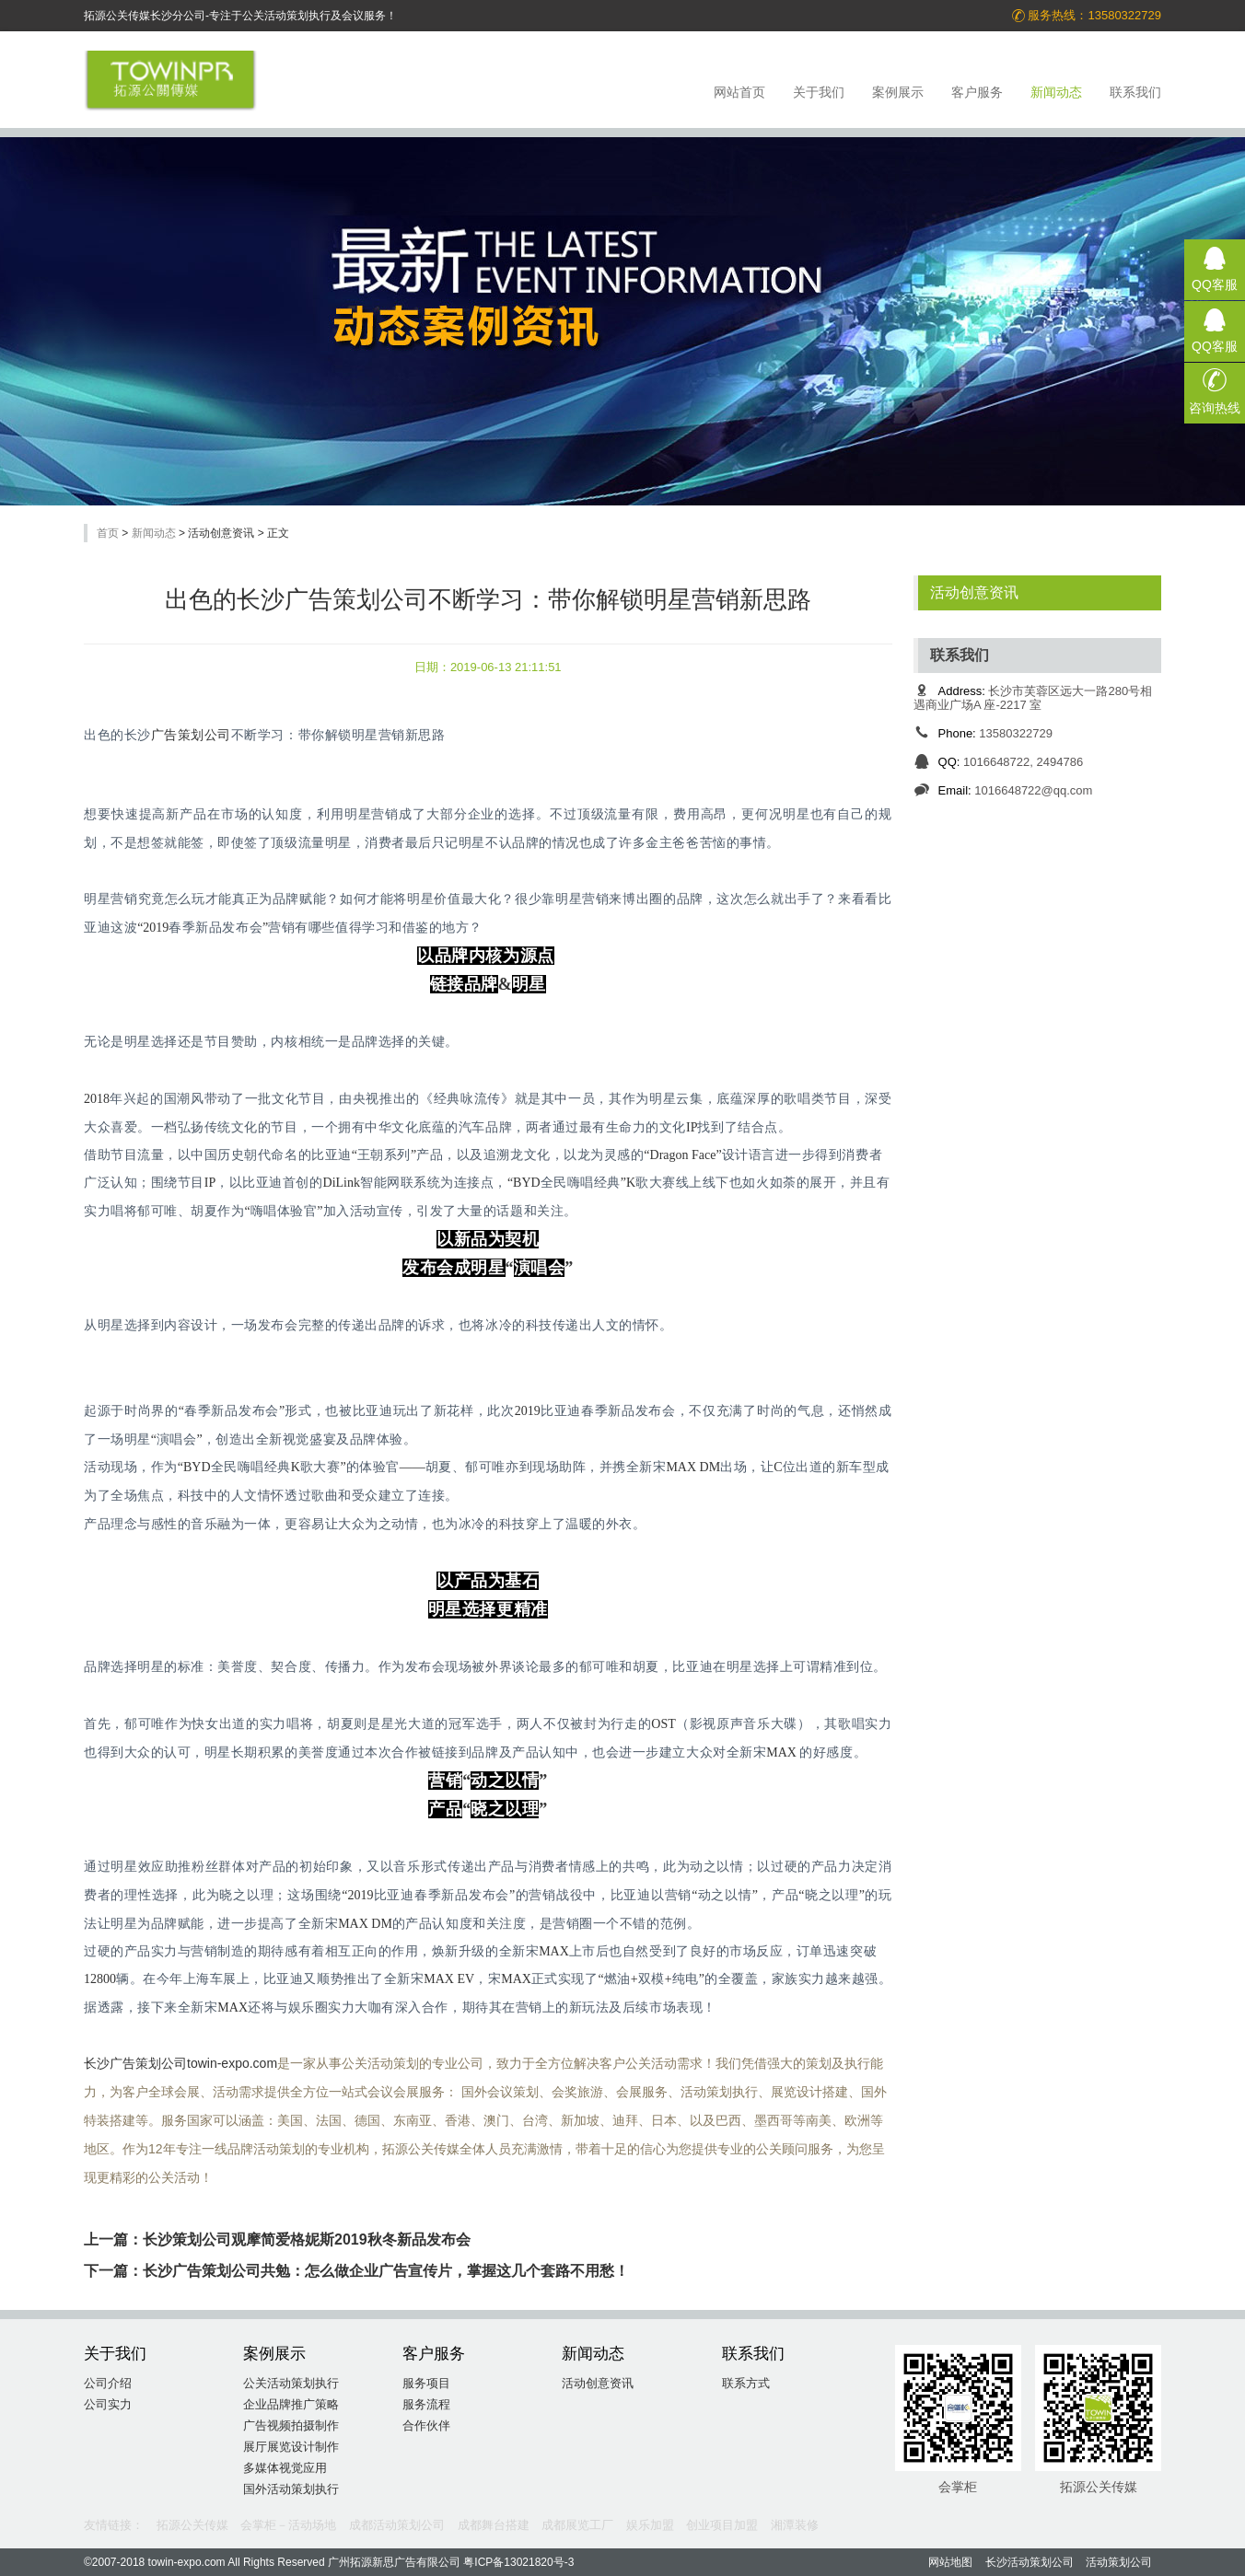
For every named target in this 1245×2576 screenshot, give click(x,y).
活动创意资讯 (974, 592)
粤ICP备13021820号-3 (518, 2562)
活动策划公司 (1119, 2562)
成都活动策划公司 (397, 2525)
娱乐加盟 (650, 2525)
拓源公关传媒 (192, 2525)
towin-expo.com (232, 2063)
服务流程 (426, 2404)
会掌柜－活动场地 (288, 2525)
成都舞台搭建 (493, 2525)
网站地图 (950, 2562)
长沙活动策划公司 (1029, 2562)
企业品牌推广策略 (291, 2404)
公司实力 (108, 2404)
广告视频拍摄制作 (291, 2425)
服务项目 (426, 2383)
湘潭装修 (795, 2525)
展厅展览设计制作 (291, 2447)
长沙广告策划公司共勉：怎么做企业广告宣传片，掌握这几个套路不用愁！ (386, 2271)
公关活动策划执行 (291, 2383)
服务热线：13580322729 (1086, 15)
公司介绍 (108, 2383)
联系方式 (746, 2383)
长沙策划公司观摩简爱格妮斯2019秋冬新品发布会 (307, 2239)
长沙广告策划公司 (135, 2063)
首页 (108, 533)
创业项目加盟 (722, 2525)
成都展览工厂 (577, 2525)
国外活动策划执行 (291, 2489)
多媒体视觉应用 (285, 2468)
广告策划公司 (191, 735)
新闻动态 (154, 533)
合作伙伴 (426, 2425)
